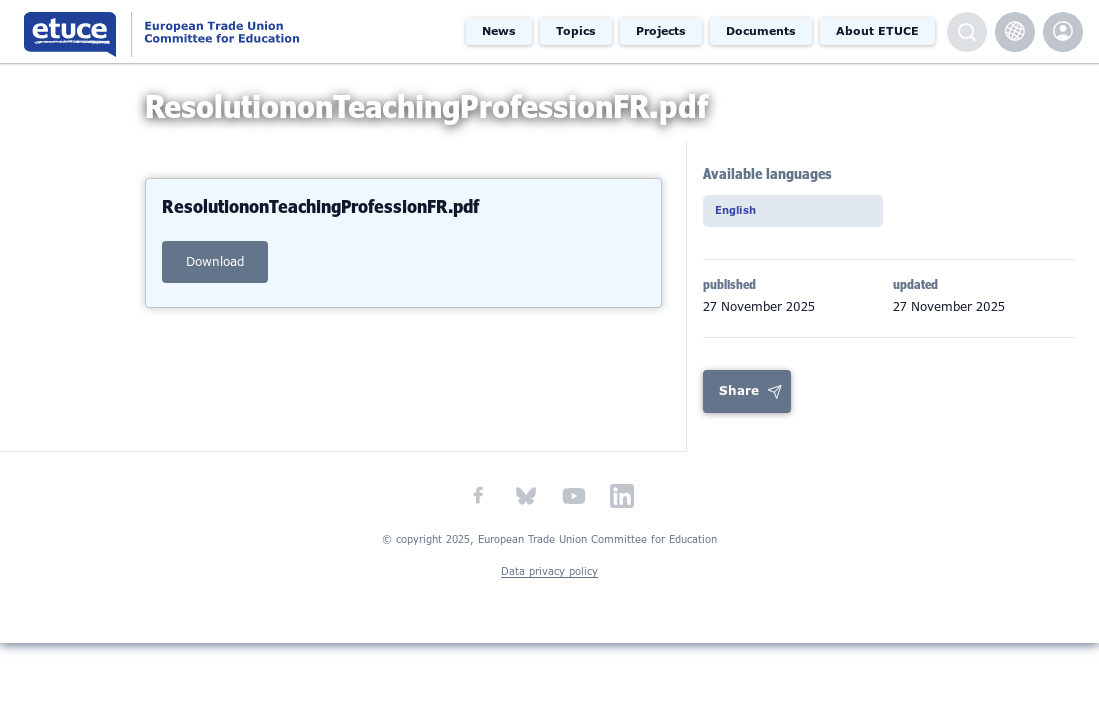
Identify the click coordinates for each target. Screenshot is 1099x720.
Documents (761, 31)
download (215, 278)
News (499, 31)
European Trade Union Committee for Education (205, 31)
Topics (576, 31)
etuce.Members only (1063, 32)
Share (739, 410)
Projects (661, 31)
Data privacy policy (549, 590)
